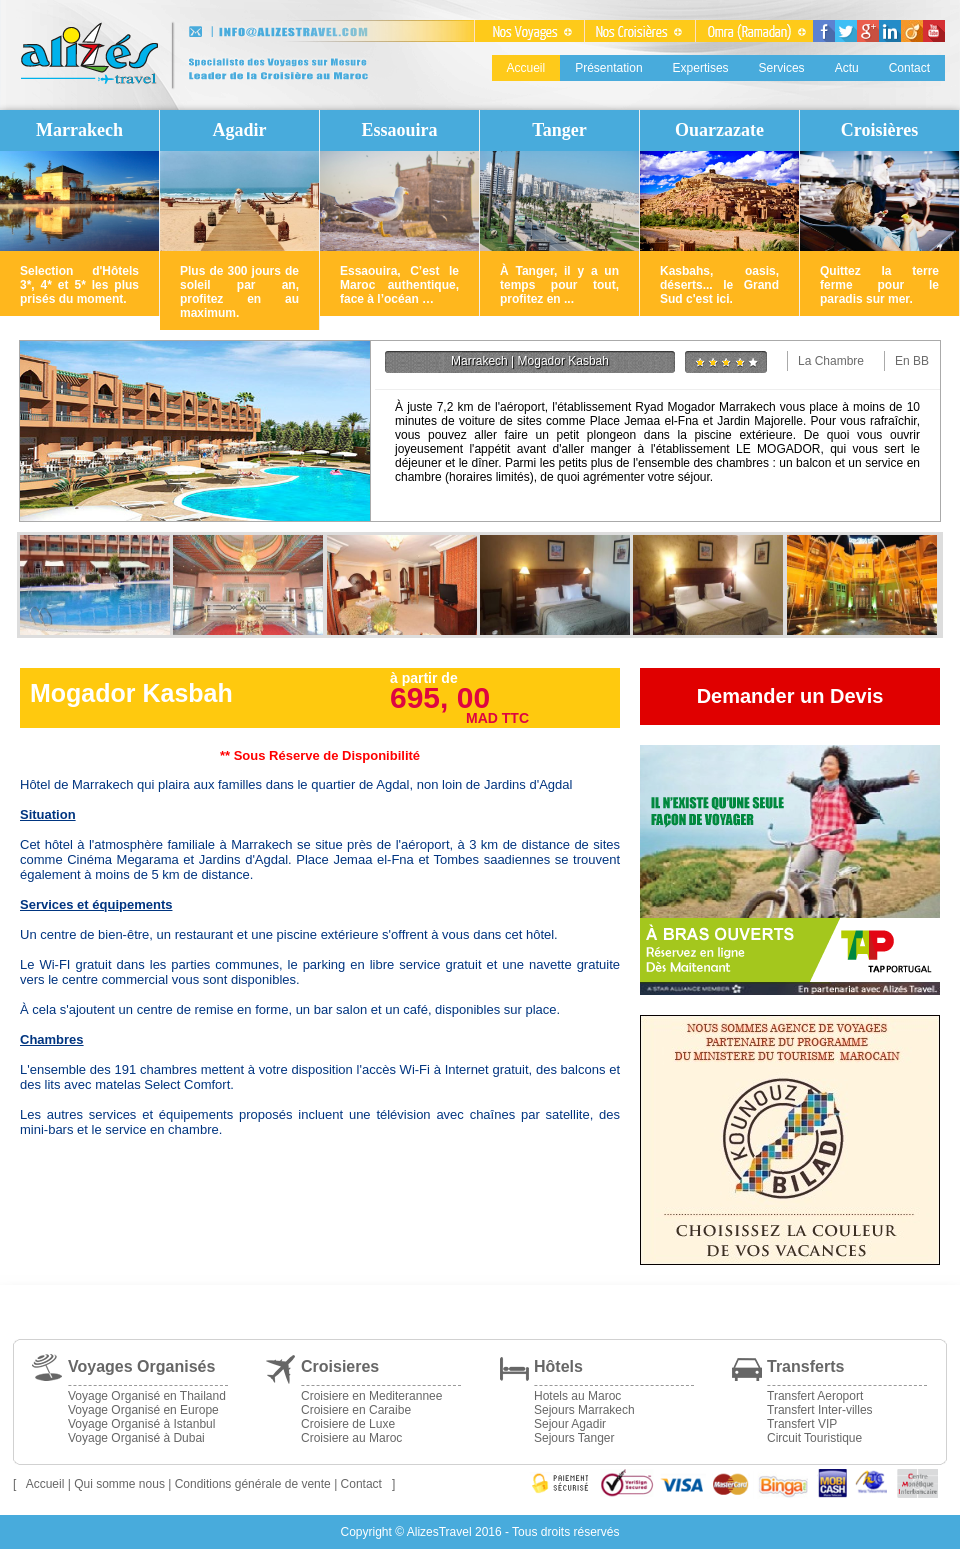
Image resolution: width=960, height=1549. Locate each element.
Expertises (701, 68)
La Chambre (831, 361)
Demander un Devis (790, 696)
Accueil (526, 68)
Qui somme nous (119, 1484)
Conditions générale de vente (253, 1484)
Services (782, 68)
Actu (847, 68)
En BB (912, 361)
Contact (909, 68)
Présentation (608, 68)
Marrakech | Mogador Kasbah (530, 361)
